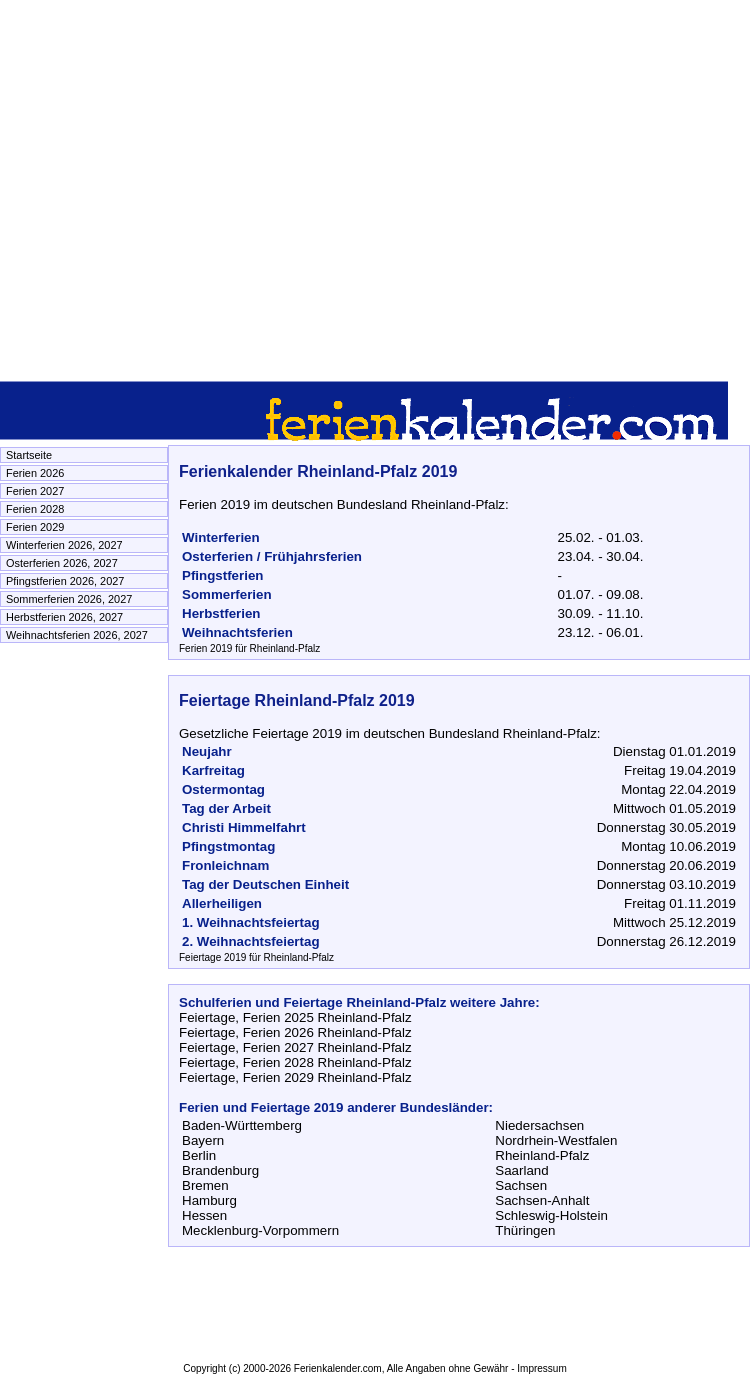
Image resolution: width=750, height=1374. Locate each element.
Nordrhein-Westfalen (556, 1140)
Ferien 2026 (35, 473)
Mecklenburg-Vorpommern (260, 1230)
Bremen (205, 1185)
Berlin (199, 1155)
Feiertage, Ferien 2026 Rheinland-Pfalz (295, 1032)
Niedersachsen (539, 1125)
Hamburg (209, 1200)
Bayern (203, 1140)
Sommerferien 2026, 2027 (69, 599)
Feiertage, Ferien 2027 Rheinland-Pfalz (295, 1047)
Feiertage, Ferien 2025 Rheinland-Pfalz (295, 1017)
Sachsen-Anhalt (542, 1200)
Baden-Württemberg (242, 1125)
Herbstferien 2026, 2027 (64, 617)
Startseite (29, 455)
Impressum (541, 1368)
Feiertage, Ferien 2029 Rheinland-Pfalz (295, 1077)
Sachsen (521, 1185)
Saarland (521, 1170)
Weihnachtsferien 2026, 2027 (77, 635)
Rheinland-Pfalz (542, 1155)
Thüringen (525, 1230)
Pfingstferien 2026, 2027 (65, 581)
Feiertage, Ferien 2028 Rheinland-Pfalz (295, 1062)
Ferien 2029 (35, 527)
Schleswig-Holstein (551, 1215)
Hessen (204, 1215)
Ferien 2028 (35, 509)
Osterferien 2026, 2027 (62, 563)
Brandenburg (220, 1170)
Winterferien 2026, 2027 (64, 545)
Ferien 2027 (35, 491)
